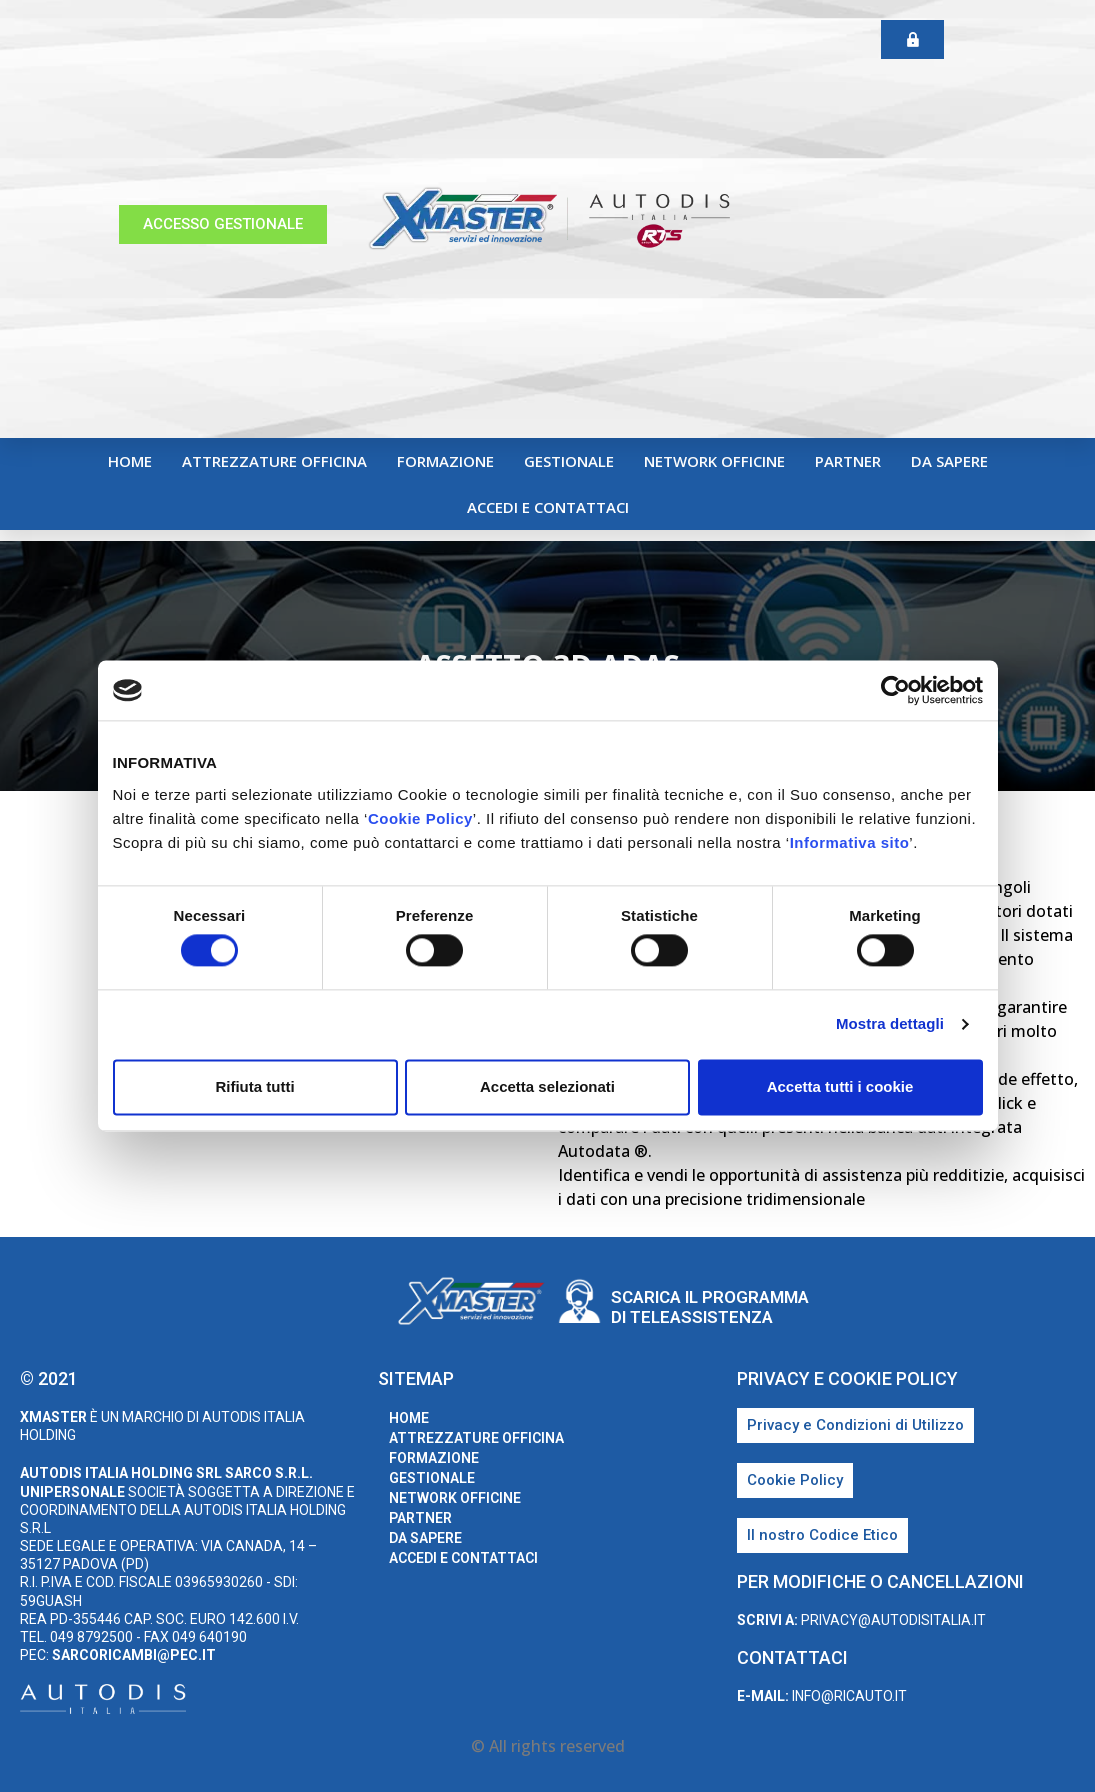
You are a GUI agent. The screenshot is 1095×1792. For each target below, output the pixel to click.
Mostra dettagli (890, 1024)
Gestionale (569, 461)
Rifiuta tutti (254, 1086)
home (130, 461)
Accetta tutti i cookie (840, 1086)
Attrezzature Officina (274, 461)
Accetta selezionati (547, 1086)
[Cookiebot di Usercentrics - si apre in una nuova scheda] (895, 690)
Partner (848, 461)
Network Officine (714, 461)
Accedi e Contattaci (548, 507)
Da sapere (949, 461)
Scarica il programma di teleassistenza (710, 1307)
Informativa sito (850, 842)
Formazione (445, 461)
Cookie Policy (420, 818)
